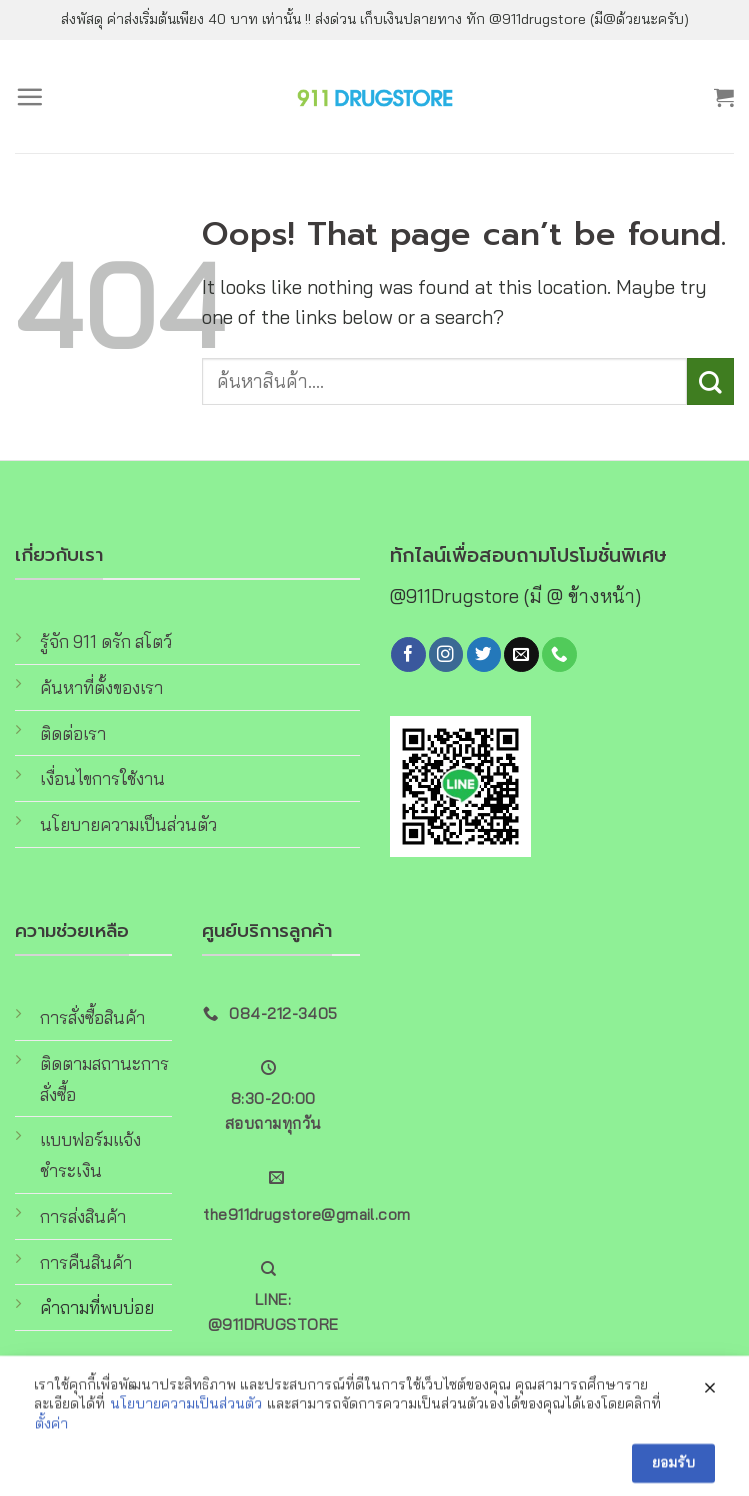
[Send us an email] (521, 654)
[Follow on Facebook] (408, 654)
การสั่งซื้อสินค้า (92, 1017)
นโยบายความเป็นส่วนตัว (128, 824)
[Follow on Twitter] (484, 654)
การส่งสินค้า (83, 1216)
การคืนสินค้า (86, 1262)
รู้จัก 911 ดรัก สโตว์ (106, 641)
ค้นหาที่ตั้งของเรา (101, 687)
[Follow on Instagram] (446, 654)
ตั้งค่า (51, 1440)
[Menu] (29, 96)
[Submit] (710, 381)
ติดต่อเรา (73, 733)
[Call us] (559, 654)
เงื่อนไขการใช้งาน (102, 778)
